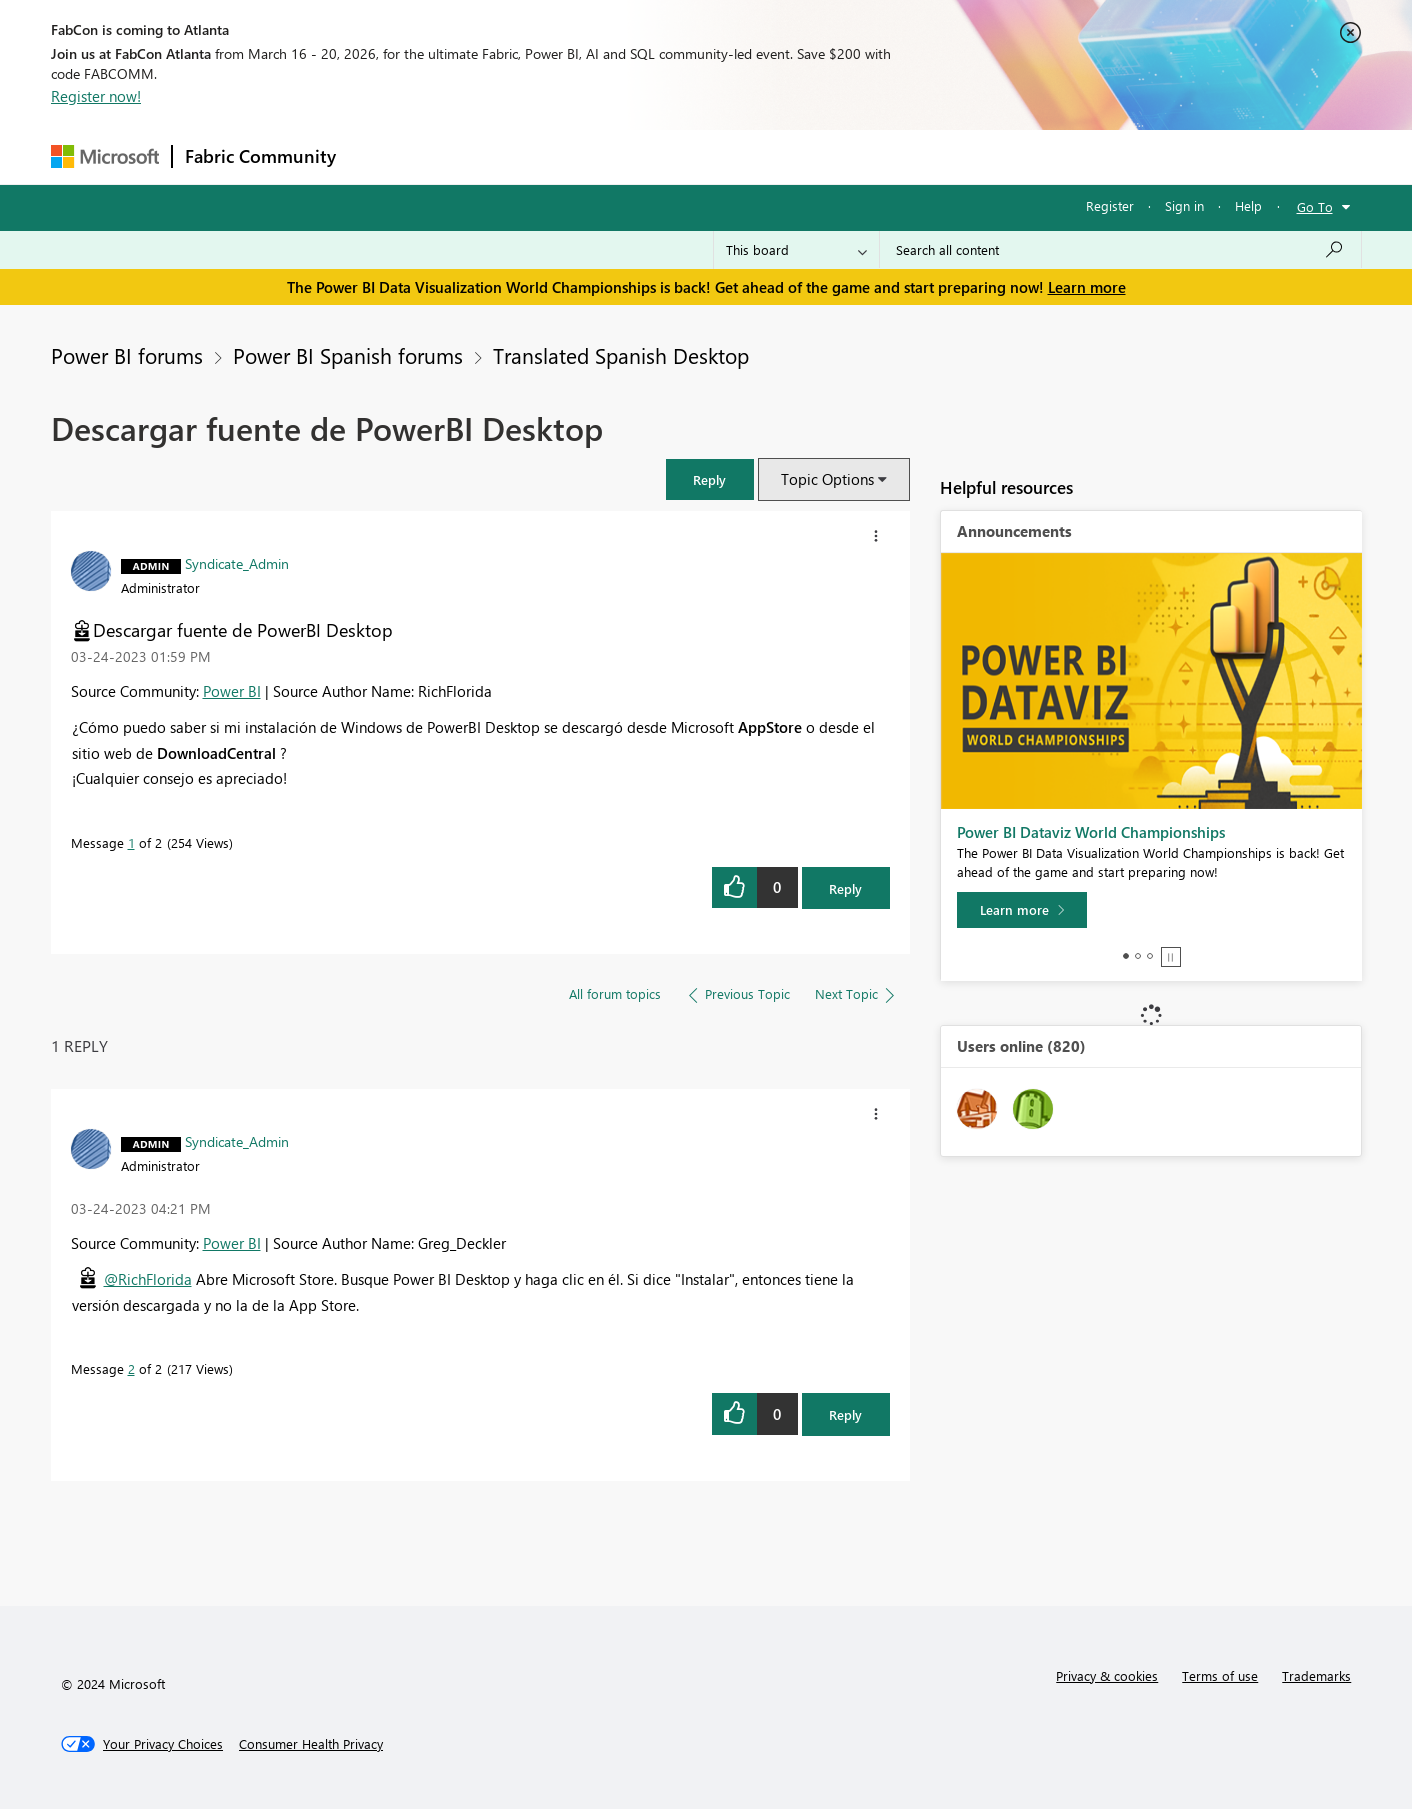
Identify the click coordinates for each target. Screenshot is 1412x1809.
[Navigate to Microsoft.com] (105, 156)
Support (891, 156)
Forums (381, 156)
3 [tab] (1150, 956)
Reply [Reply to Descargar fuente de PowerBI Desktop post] (845, 888)
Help (1248, 205)
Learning (807, 156)
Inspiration (469, 156)
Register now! (96, 96)
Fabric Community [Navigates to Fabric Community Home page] (260, 156)
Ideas (551, 156)
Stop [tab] (1171, 957)
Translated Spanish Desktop (621, 355)
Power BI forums (127, 355)
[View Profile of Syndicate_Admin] (237, 563)
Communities (640, 156)
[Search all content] (1120, 250)
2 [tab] (1138, 956)
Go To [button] (1315, 206)
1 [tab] (1126, 956)
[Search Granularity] (796, 250)
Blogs (730, 156)
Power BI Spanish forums (348, 355)
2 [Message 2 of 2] (131, 1368)
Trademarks (1316, 1675)
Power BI (232, 691)
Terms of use (1220, 1675)
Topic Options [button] (827, 479)
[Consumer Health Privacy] (311, 1744)
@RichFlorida (148, 1279)
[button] (710, 479)
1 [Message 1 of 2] (131, 842)
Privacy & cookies (1107, 1675)
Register (1110, 205)
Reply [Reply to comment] (845, 1414)
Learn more (1087, 287)
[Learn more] (1022, 910)
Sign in (1184, 205)
